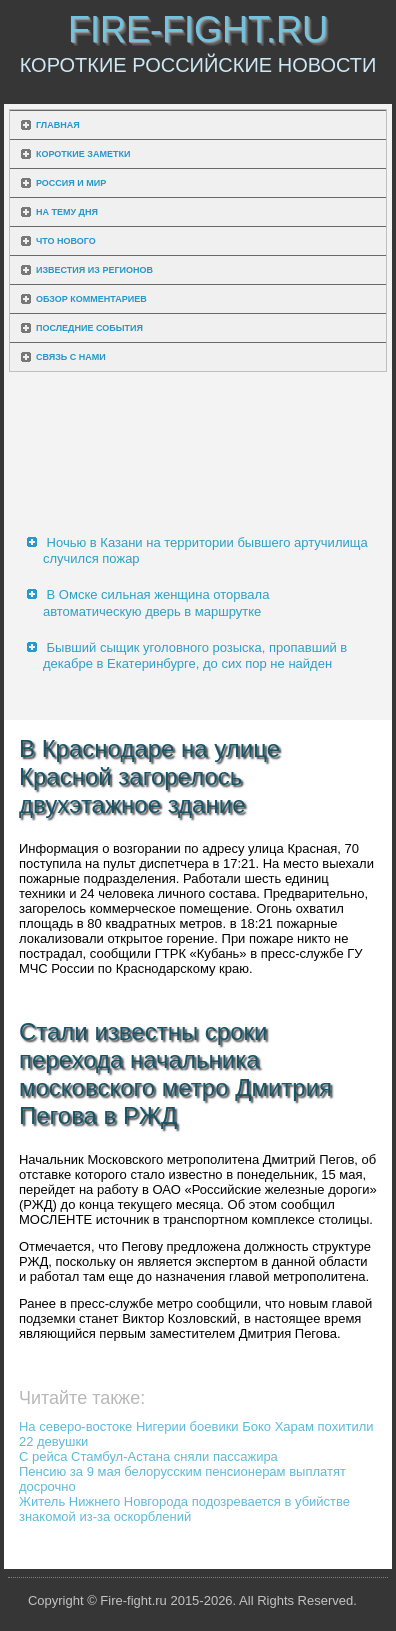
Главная (58, 125)
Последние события (89, 328)
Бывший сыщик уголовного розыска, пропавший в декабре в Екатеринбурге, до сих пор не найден (195, 655)
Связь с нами (71, 357)
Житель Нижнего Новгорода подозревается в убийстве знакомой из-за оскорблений (184, 1509)
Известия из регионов (94, 270)
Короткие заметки (83, 154)
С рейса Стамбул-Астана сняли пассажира (148, 1456)
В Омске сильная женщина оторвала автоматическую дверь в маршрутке (156, 602)
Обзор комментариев (91, 299)
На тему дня (67, 212)
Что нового (66, 241)
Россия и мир (71, 183)
